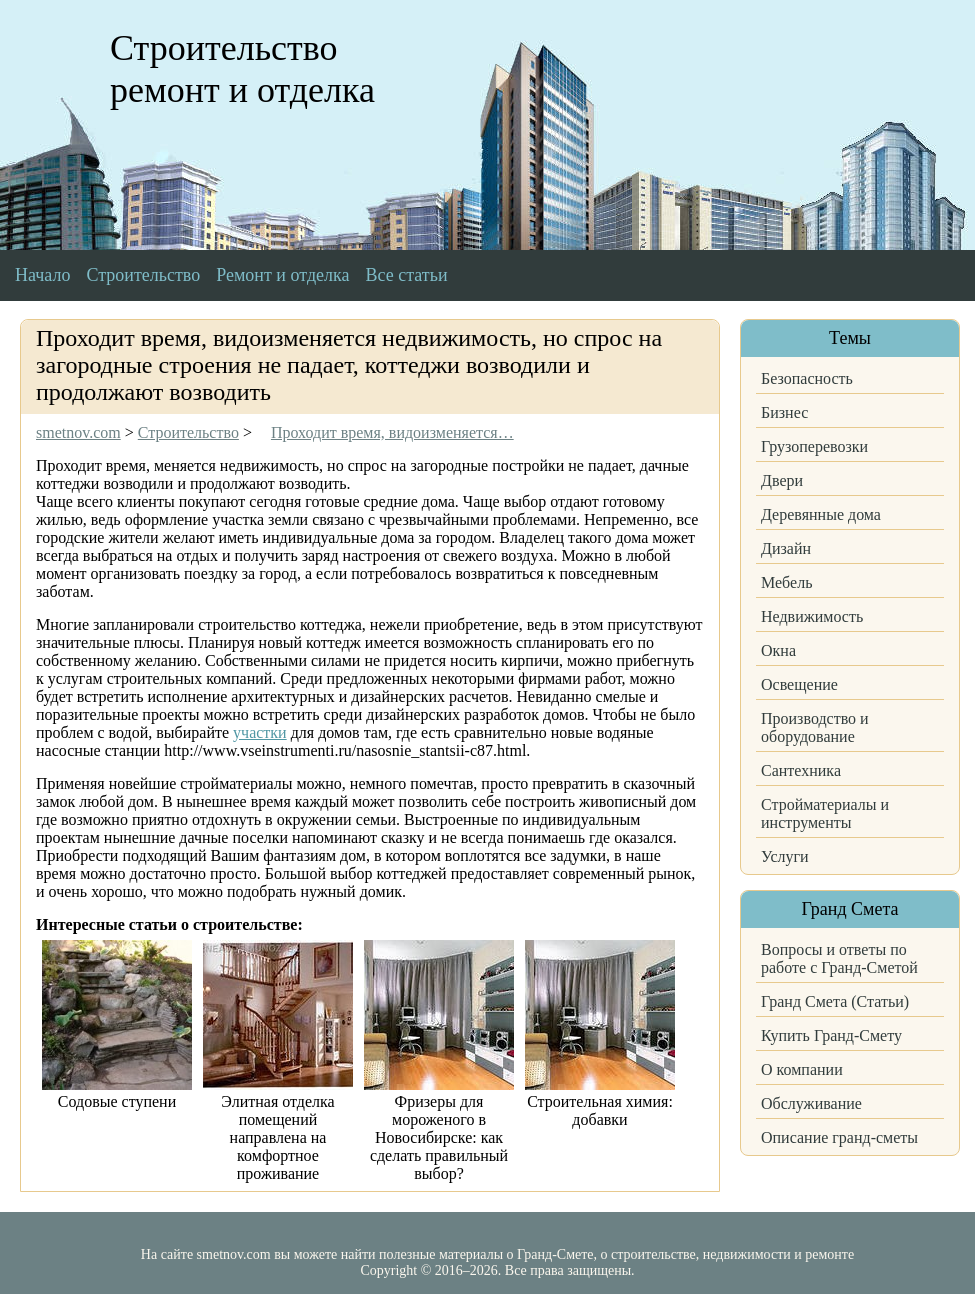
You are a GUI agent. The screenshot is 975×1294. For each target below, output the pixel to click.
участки (260, 732)
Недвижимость (812, 616)
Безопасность (807, 378)
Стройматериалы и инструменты (825, 813)
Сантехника (801, 770)
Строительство (143, 275)
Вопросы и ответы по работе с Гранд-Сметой (839, 958)
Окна (778, 650)
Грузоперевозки (814, 446)
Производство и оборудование (815, 727)
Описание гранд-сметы (839, 1137)
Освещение (799, 684)
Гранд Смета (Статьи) (835, 1001)
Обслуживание (811, 1103)
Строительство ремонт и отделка (242, 69)
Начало (42, 275)
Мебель (786, 582)
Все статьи (407, 275)
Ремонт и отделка (282, 275)
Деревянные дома (821, 514)
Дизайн (786, 548)
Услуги (785, 856)
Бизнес (784, 412)
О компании (802, 1069)
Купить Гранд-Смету (831, 1035)
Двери (782, 480)
